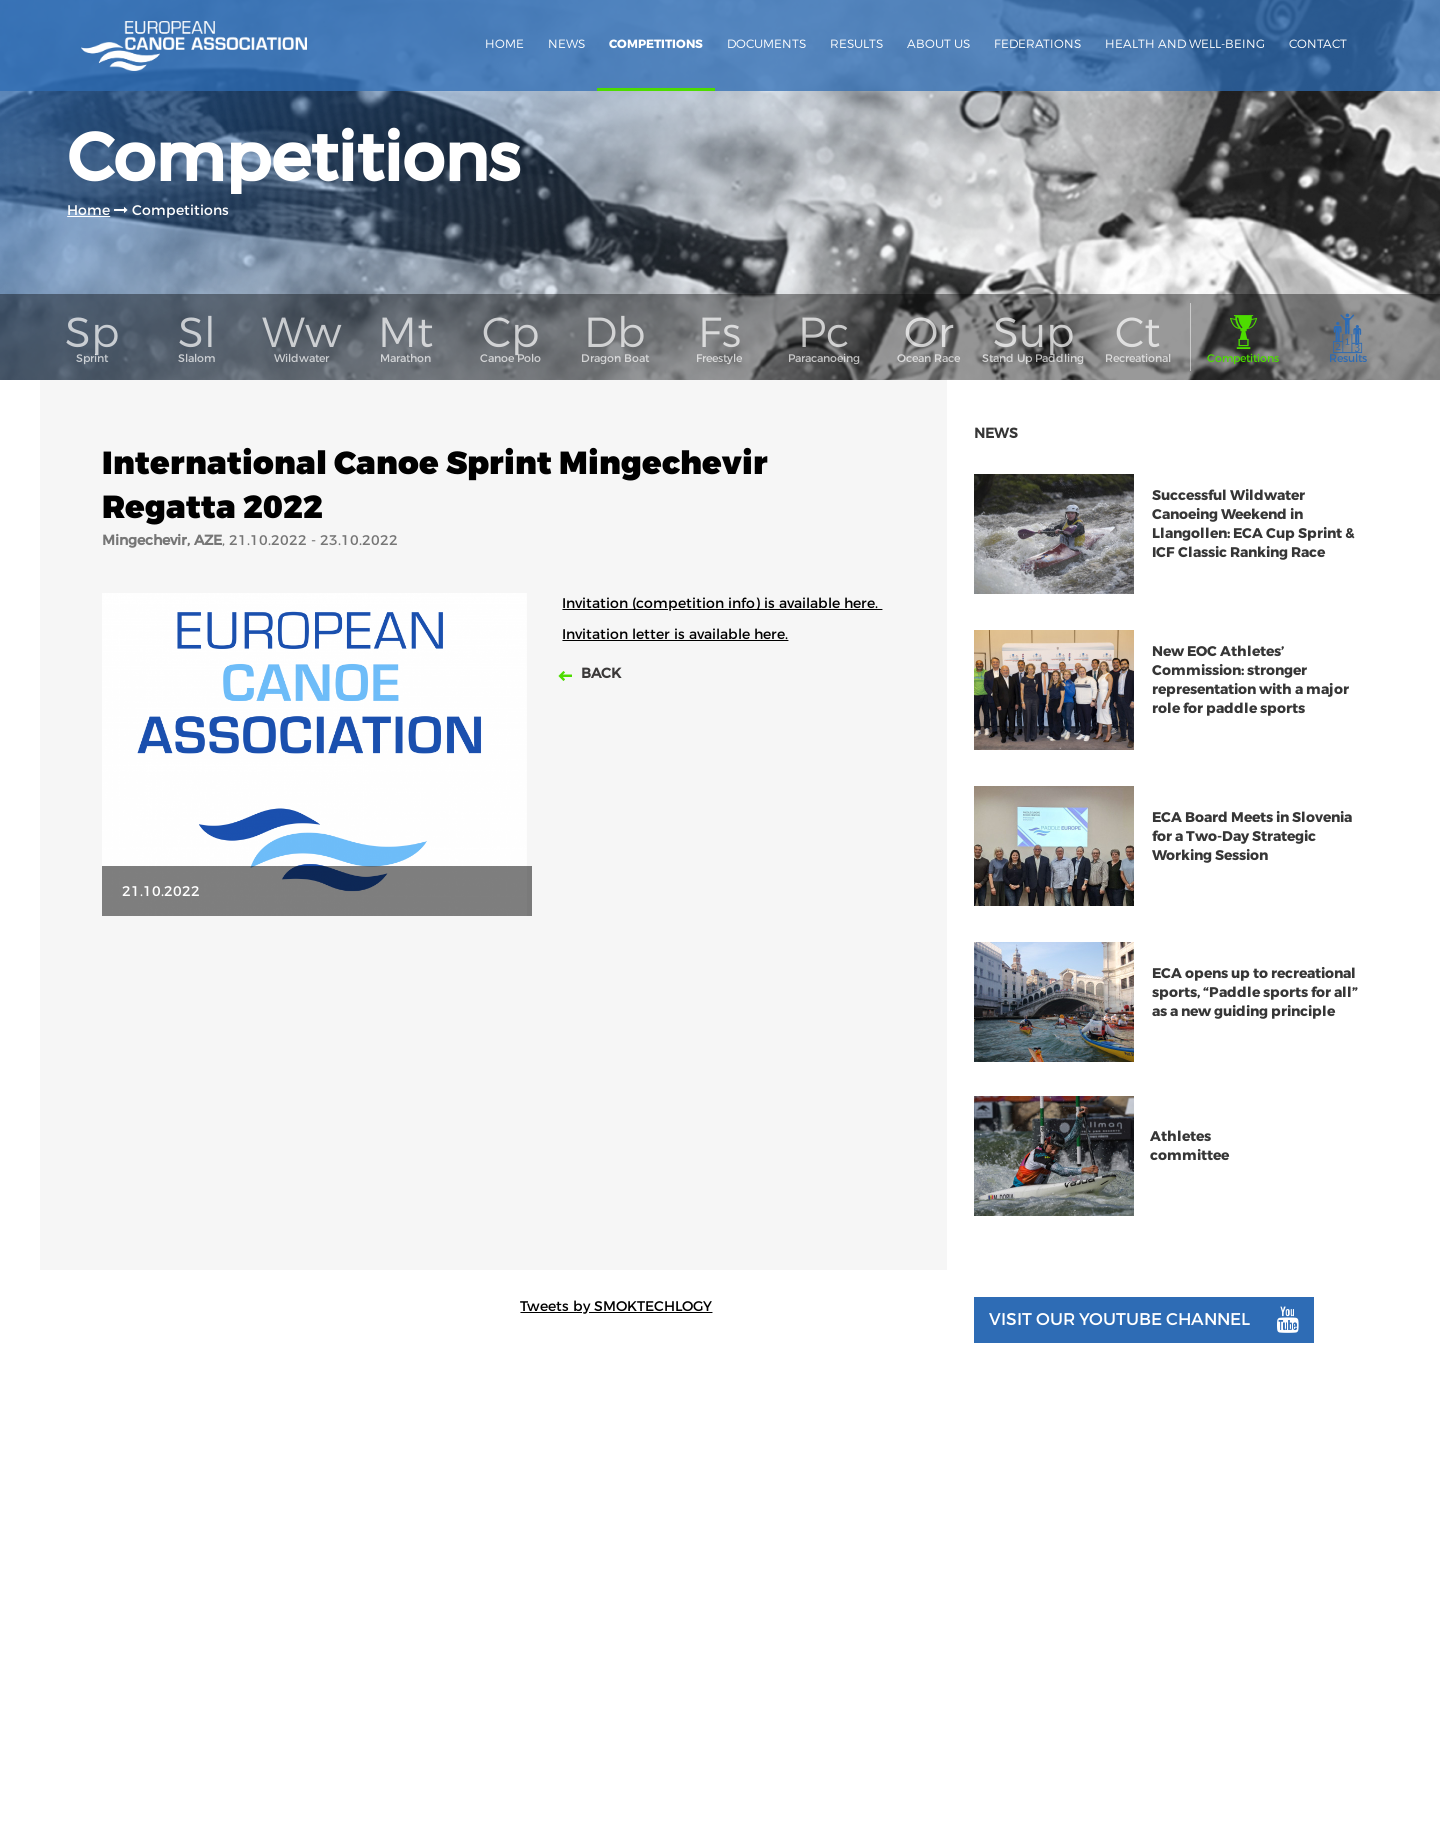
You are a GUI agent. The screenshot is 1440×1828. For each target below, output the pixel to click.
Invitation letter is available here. (675, 634)
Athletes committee (1189, 1146)
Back (599, 673)
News (566, 43)
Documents (766, 43)
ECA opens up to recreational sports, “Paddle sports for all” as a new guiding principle (1255, 992)
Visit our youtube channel (1144, 1320)
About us (938, 43)
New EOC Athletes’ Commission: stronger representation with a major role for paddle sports (1250, 680)
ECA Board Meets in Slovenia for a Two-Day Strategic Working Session (1252, 836)
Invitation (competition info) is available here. (722, 603)
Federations (1037, 43)
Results (856, 43)
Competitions (656, 44)
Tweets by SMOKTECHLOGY (616, 1306)
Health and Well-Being (1185, 43)
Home (504, 43)
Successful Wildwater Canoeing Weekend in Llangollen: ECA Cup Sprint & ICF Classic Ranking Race (1253, 524)
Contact (1318, 43)
